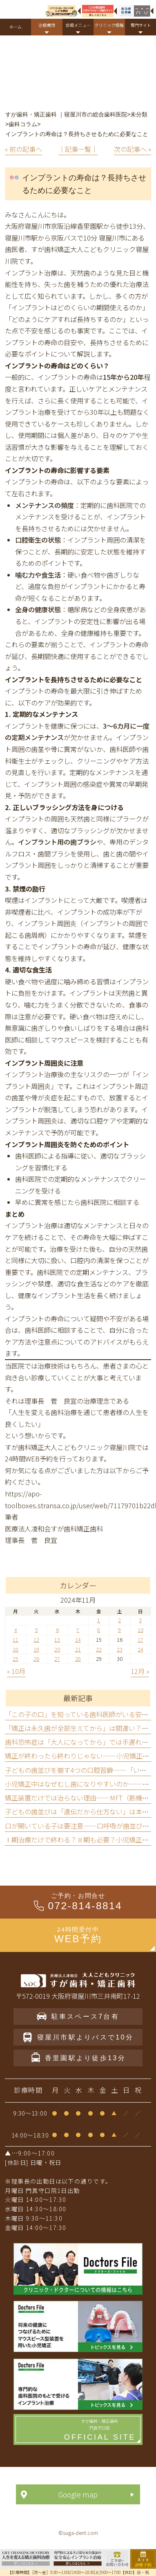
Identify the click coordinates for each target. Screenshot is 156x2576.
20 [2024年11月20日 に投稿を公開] (57, 1649)
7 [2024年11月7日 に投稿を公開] (77, 1630)
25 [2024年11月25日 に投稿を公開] (15, 1659)
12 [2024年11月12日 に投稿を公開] (36, 1639)
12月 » (140, 1671)
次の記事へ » (132, 149)
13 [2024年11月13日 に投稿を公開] (57, 1639)
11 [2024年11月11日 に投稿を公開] (15, 1639)
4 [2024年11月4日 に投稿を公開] (15, 1630)
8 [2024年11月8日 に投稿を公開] (98, 1630)
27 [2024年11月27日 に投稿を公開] (57, 1659)
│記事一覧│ (78, 149)
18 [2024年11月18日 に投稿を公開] (15, 1649)
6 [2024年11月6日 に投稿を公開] (57, 1630)
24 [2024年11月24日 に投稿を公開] (140, 1649)
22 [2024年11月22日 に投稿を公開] (99, 1649)
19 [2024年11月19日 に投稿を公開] (36, 1649)
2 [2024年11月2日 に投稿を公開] (119, 1620)
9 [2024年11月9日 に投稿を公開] (119, 1630)
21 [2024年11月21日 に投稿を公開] (78, 1649)
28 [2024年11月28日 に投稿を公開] (78, 1659)
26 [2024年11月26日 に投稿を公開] (36, 1659)
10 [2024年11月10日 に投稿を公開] (140, 1630)
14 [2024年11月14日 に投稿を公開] (78, 1639)
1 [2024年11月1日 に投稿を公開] (98, 1620)
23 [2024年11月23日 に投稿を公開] (120, 1649)
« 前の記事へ (23, 149)
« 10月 (16, 1671)
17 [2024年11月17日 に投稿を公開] (140, 1639)
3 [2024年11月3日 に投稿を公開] (140, 1620)
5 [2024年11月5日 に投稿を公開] (36, 1630)
